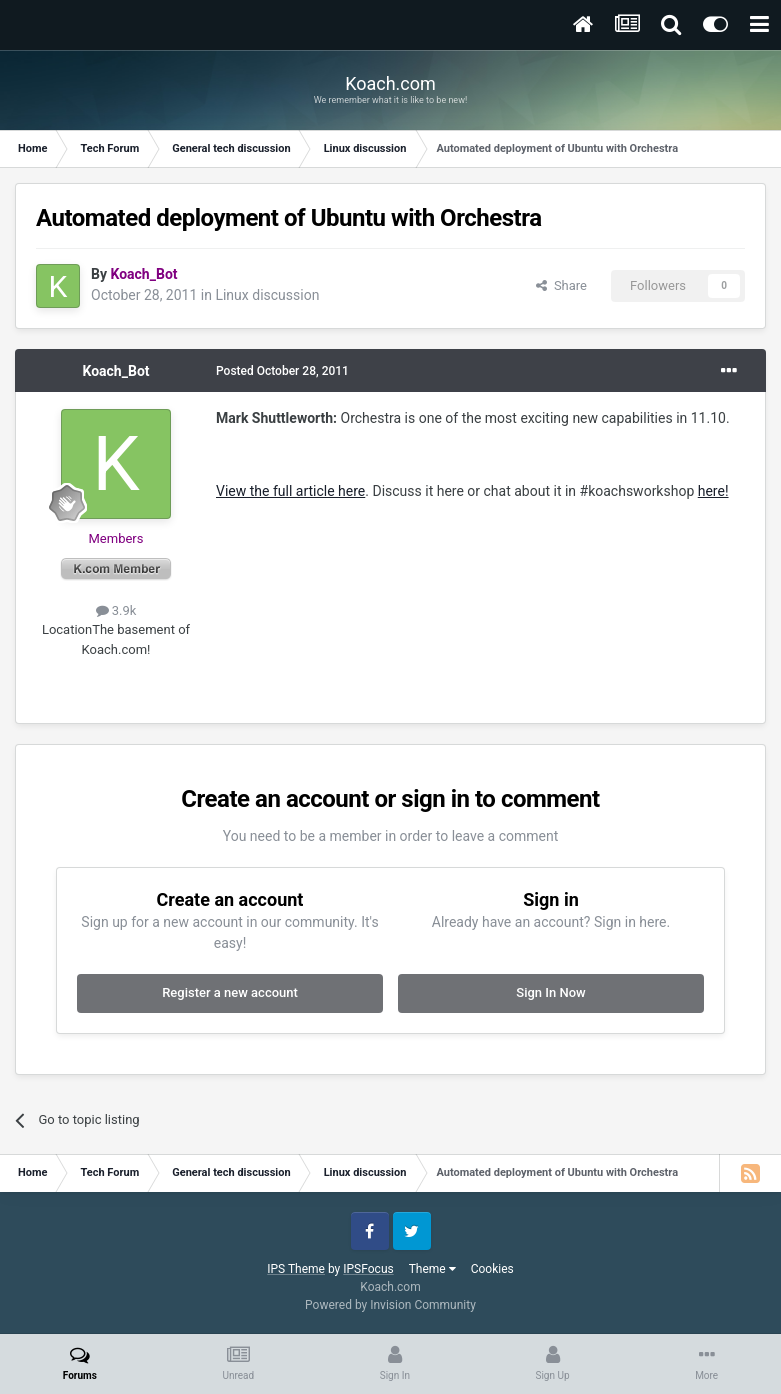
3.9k (116, 610)
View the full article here (290, 491)
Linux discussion (267, 295)
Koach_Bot (115, 371)
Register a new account (230, 992)
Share (561, 285)
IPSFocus (368, 1269)
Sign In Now (550, 992)
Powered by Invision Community (390, 1305)
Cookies (492, 1269)
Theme (432, 1269)
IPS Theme (296, 1269)
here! (713, 491)
